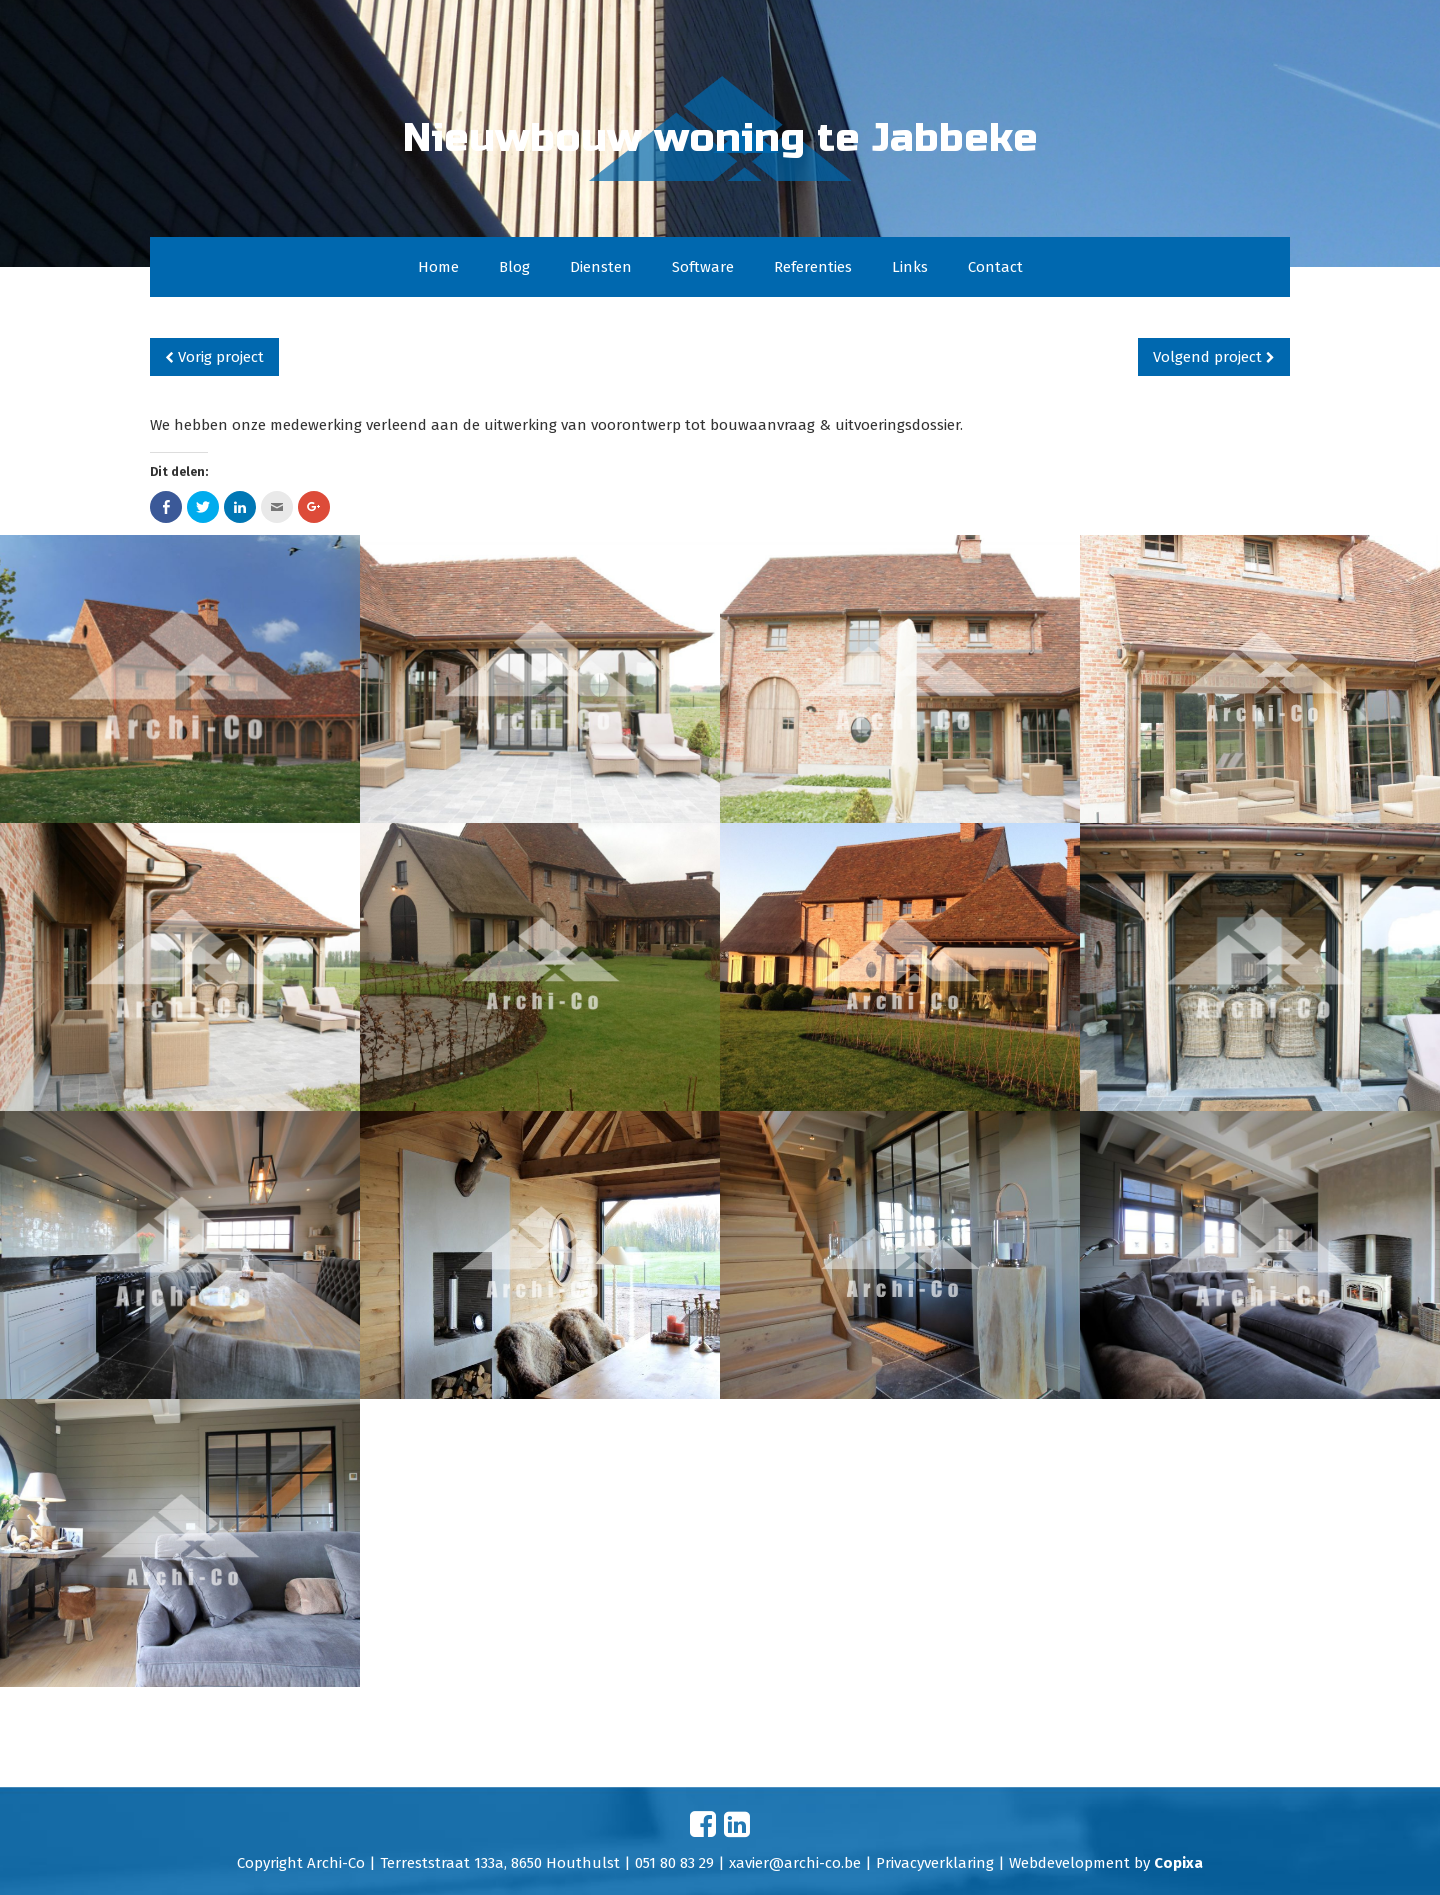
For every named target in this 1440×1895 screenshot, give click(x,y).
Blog (514, 267)
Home (438, 267)
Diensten (601, 267)
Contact (995, 267)
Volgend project (1214, 357)
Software (703, 267)
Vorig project (214, 357)
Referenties (813, 267)
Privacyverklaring (935, 1863)
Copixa (1178, 1863)
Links (910, 267)
